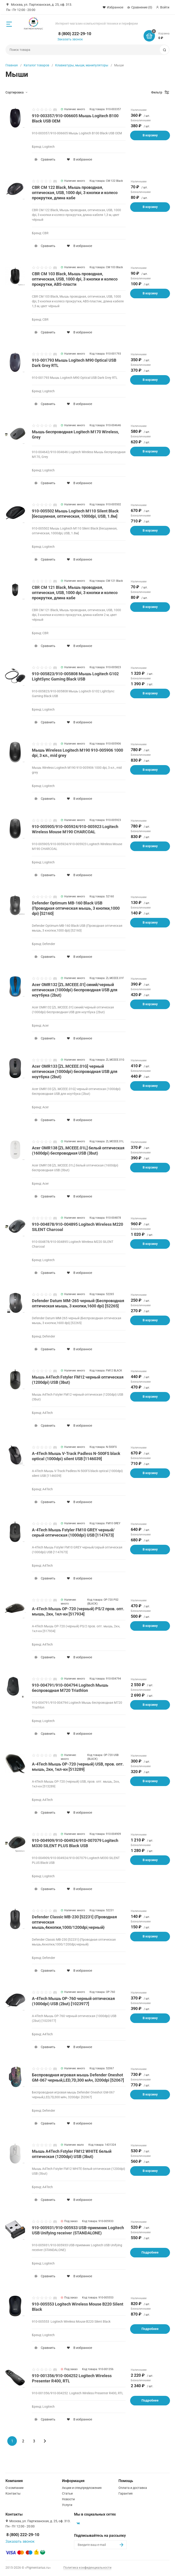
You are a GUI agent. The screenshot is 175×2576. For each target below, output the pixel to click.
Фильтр (156, 92)
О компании (14, 2488)
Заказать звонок (70, 39)
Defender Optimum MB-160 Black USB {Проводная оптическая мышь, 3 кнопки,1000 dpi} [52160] (76, 908)
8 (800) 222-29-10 (74, 33)
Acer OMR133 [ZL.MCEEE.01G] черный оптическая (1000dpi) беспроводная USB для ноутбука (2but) (74, 1071)
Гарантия (125, 2493)
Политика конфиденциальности (87, 2567)
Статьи (67, 2493)
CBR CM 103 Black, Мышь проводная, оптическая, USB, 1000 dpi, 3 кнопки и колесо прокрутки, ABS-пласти (75, 279)
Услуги (67, 2505)
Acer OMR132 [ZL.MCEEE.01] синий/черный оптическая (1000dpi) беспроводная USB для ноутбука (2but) (74, 989)
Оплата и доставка (132, 2488)
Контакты (13, 2493)
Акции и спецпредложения (82, 2488)
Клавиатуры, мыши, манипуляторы (81, 65)
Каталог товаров (36, 65)
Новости (68, 2499)
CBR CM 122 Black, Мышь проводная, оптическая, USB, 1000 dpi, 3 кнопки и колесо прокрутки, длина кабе (75, 192)
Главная (11, 65)
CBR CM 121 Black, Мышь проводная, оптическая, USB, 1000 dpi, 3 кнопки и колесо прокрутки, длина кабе (75, 592)
